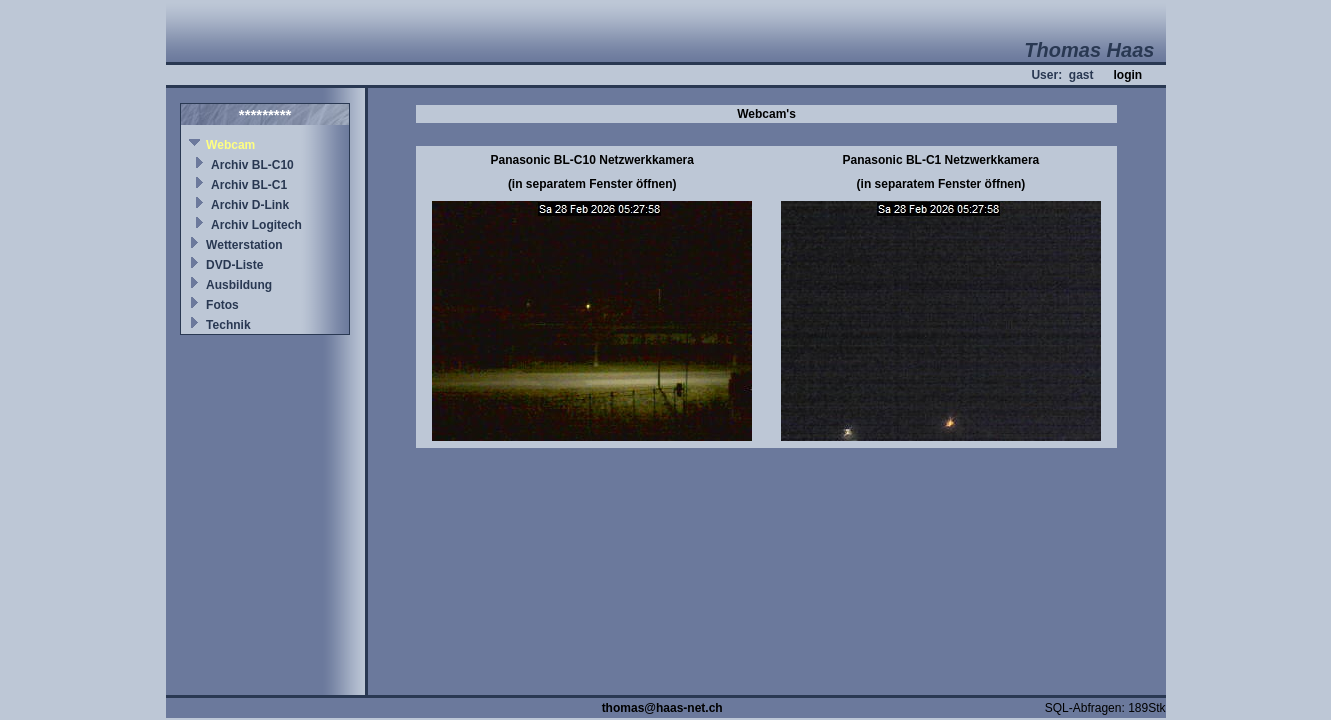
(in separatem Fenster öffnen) (592, 184)
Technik (228, 325)
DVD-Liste (234, 265)
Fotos (222, 305)
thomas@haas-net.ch (662, 708)
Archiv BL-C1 (249, 185)
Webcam (230, 145)
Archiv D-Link (250, 205)
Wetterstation (244, 245)
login (1127, 75)
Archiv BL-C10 (252, 165)
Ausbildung (239, 285)
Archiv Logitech (256, 225)
